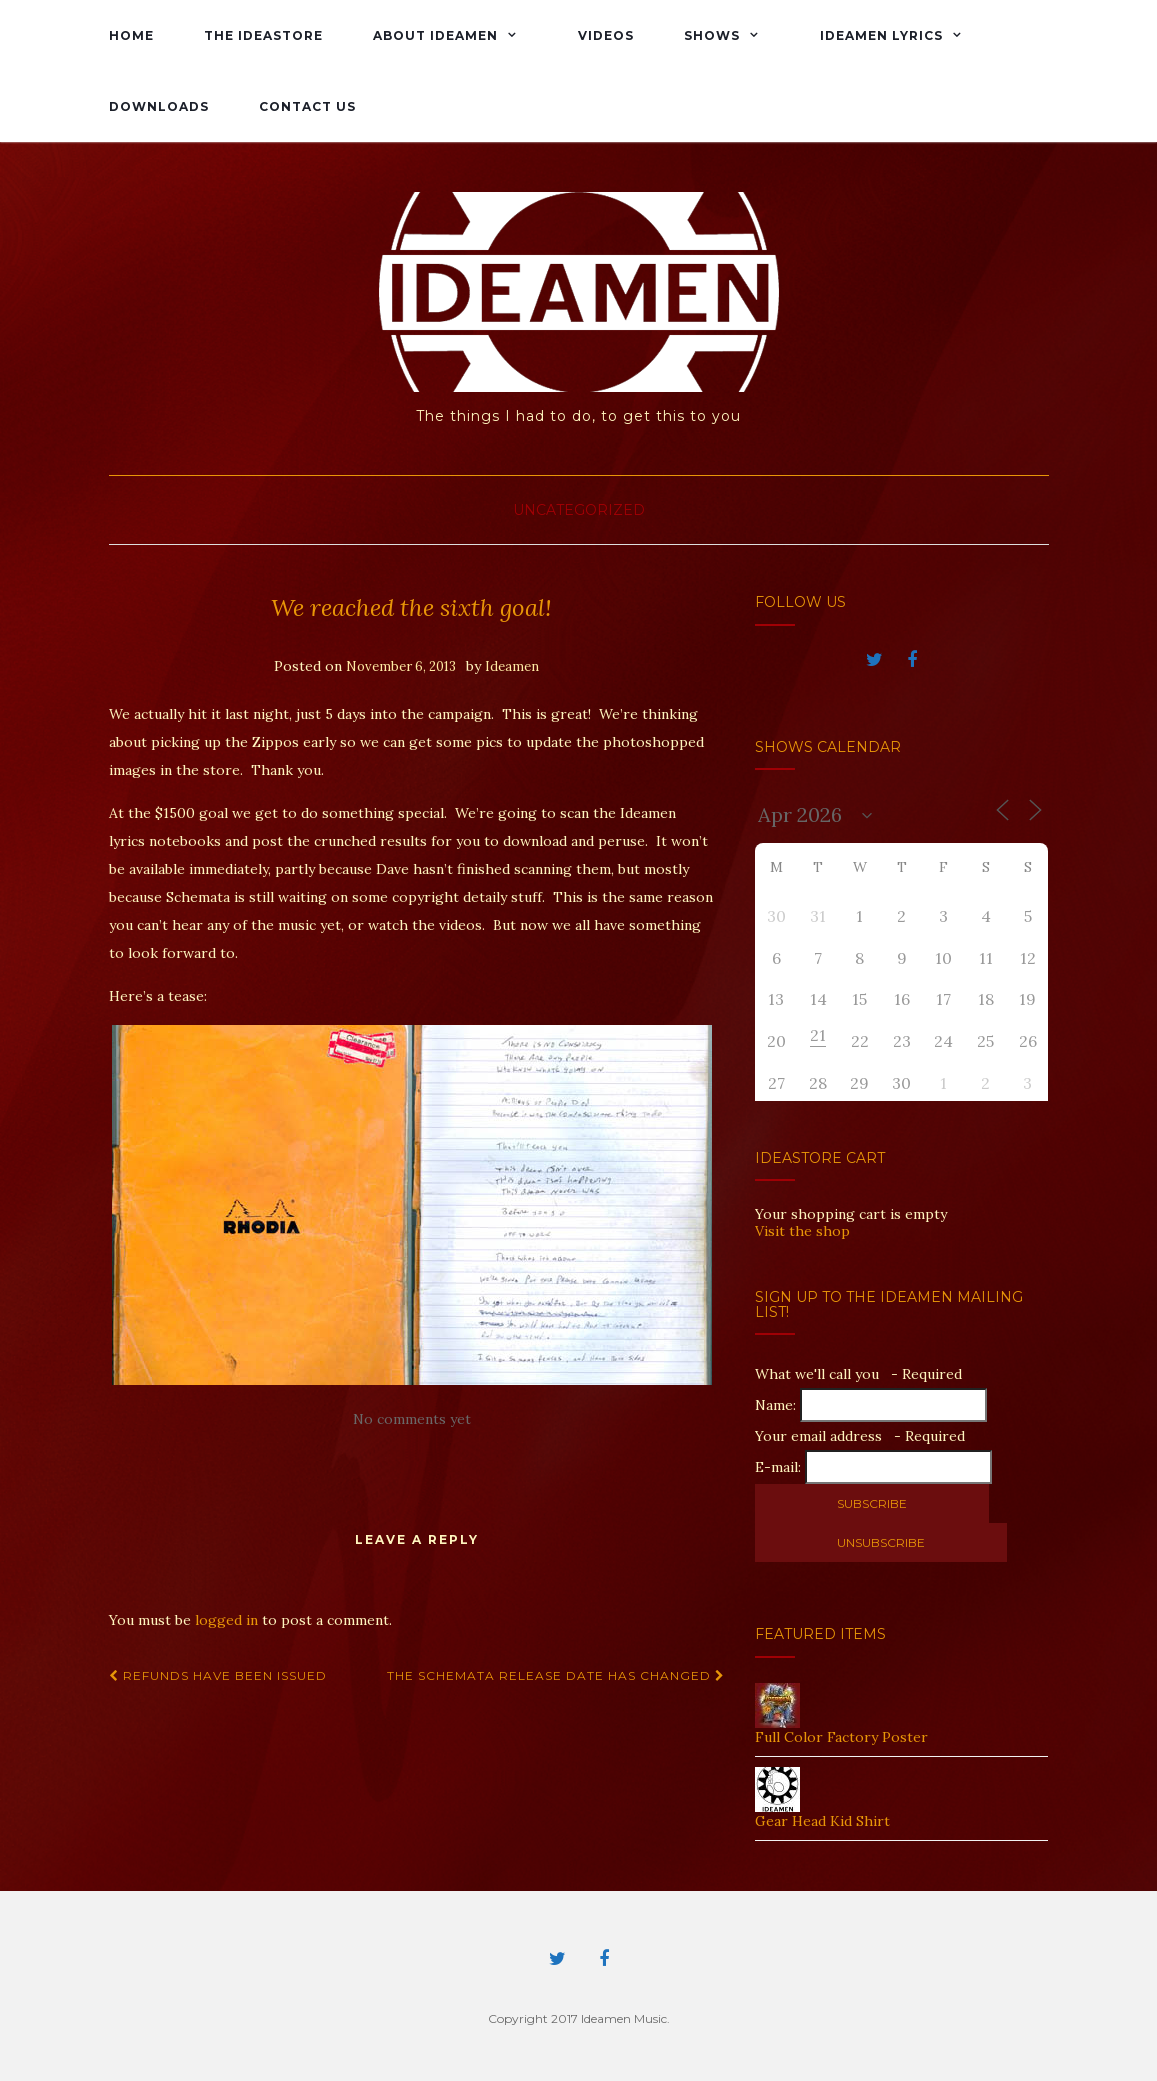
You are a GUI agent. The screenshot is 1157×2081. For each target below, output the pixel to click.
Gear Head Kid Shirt (822, 1821)
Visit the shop (802, 1231)
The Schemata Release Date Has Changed (556, 1675)
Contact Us (307, 106)
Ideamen (512, 666)
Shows (712, 35)
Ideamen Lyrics (881, 35)
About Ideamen (435, 35)
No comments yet (412, 1419)
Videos (606, 35)
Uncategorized (579, 510)
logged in (226, 1620)
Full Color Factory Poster (841, 1737)
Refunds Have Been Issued (218, 1675)
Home (131, 35)
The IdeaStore (263, 35)
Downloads (159, 106)
